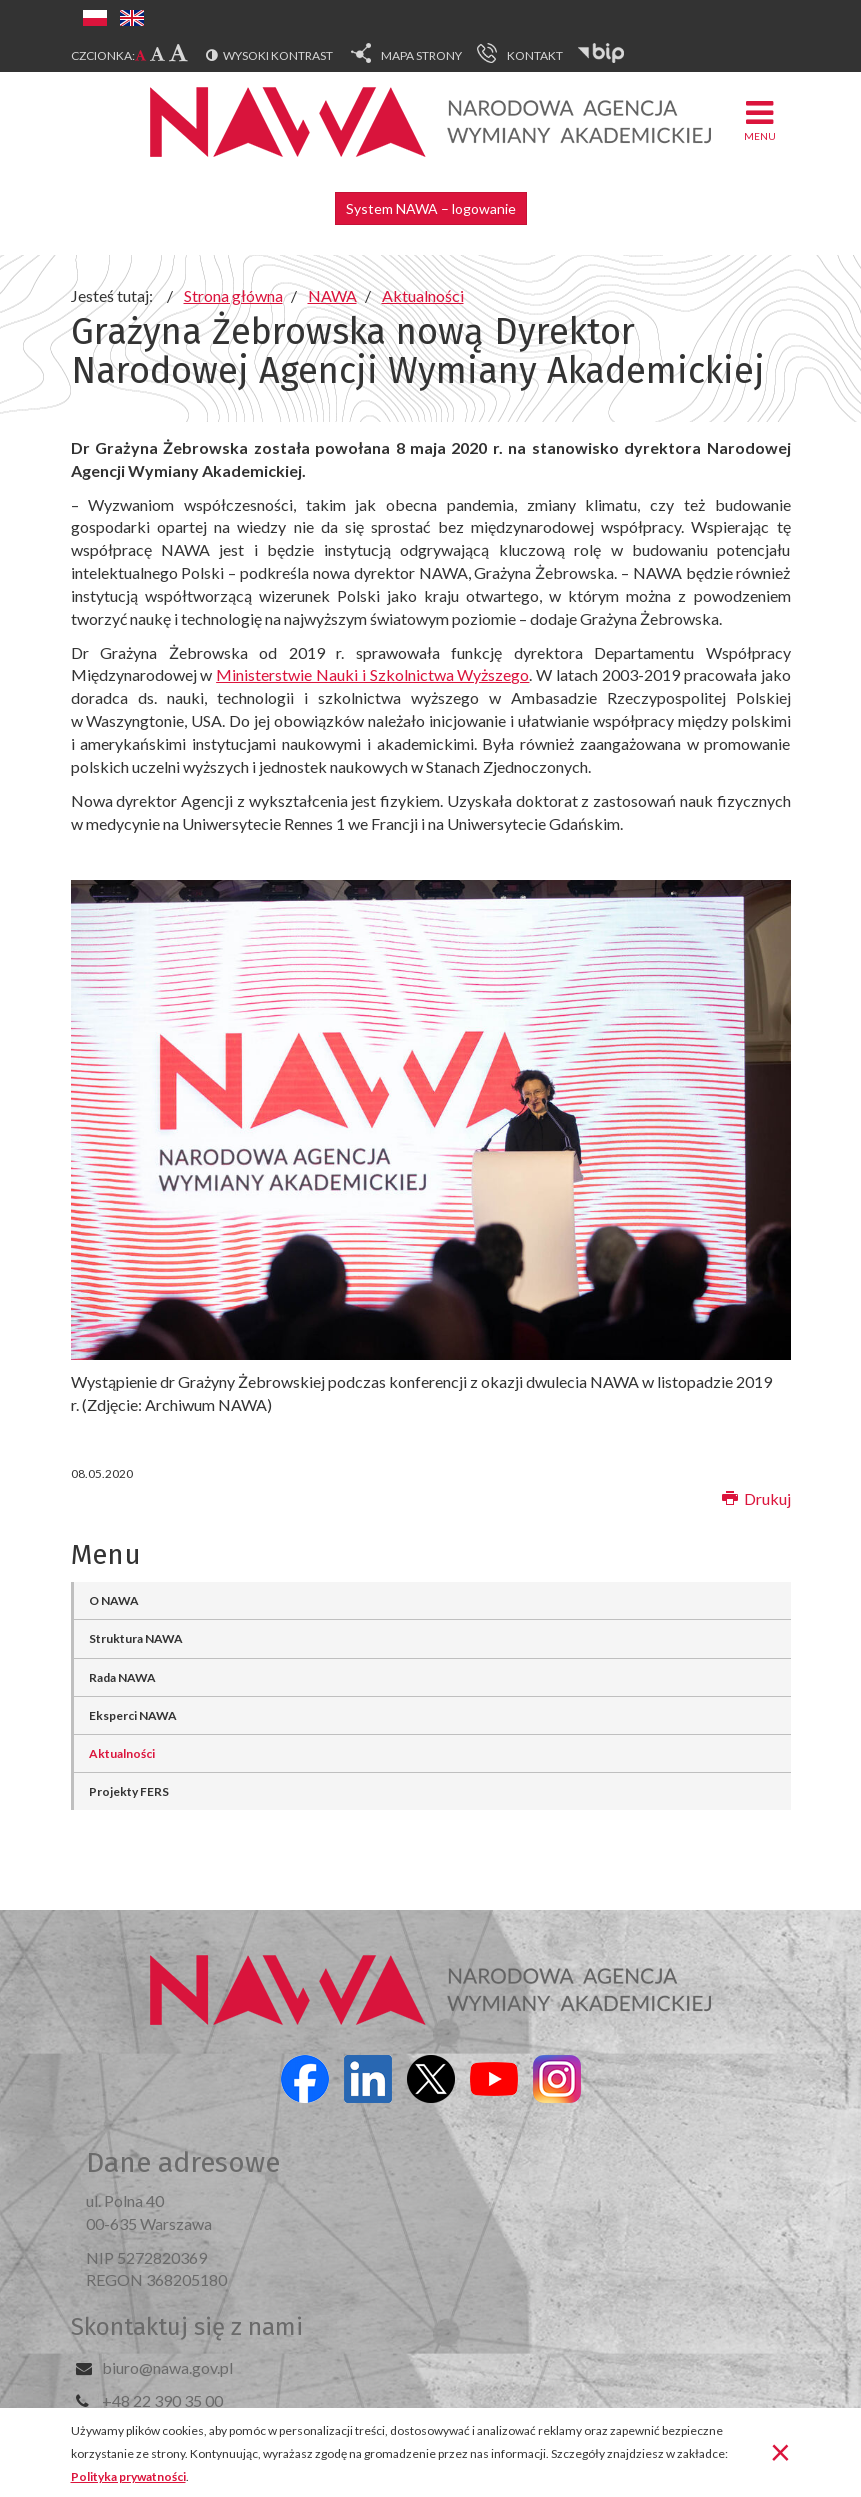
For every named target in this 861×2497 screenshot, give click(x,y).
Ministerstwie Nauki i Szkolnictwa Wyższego (372, 674)
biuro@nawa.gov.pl (167, 2367)
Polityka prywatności (128, 2476)
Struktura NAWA (136, 1638)
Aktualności (122, 1753)
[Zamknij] (780, 2451)
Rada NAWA (122, 1677)
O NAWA (114, 1600)
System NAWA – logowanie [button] (431, 208)
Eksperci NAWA (133, 1715)
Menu (760, 119)
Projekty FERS (129, 1791)
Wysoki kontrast (278, 55)
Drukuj (756, 1498)
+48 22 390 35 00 (162, 2400)
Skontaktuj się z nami (187, 2327)
